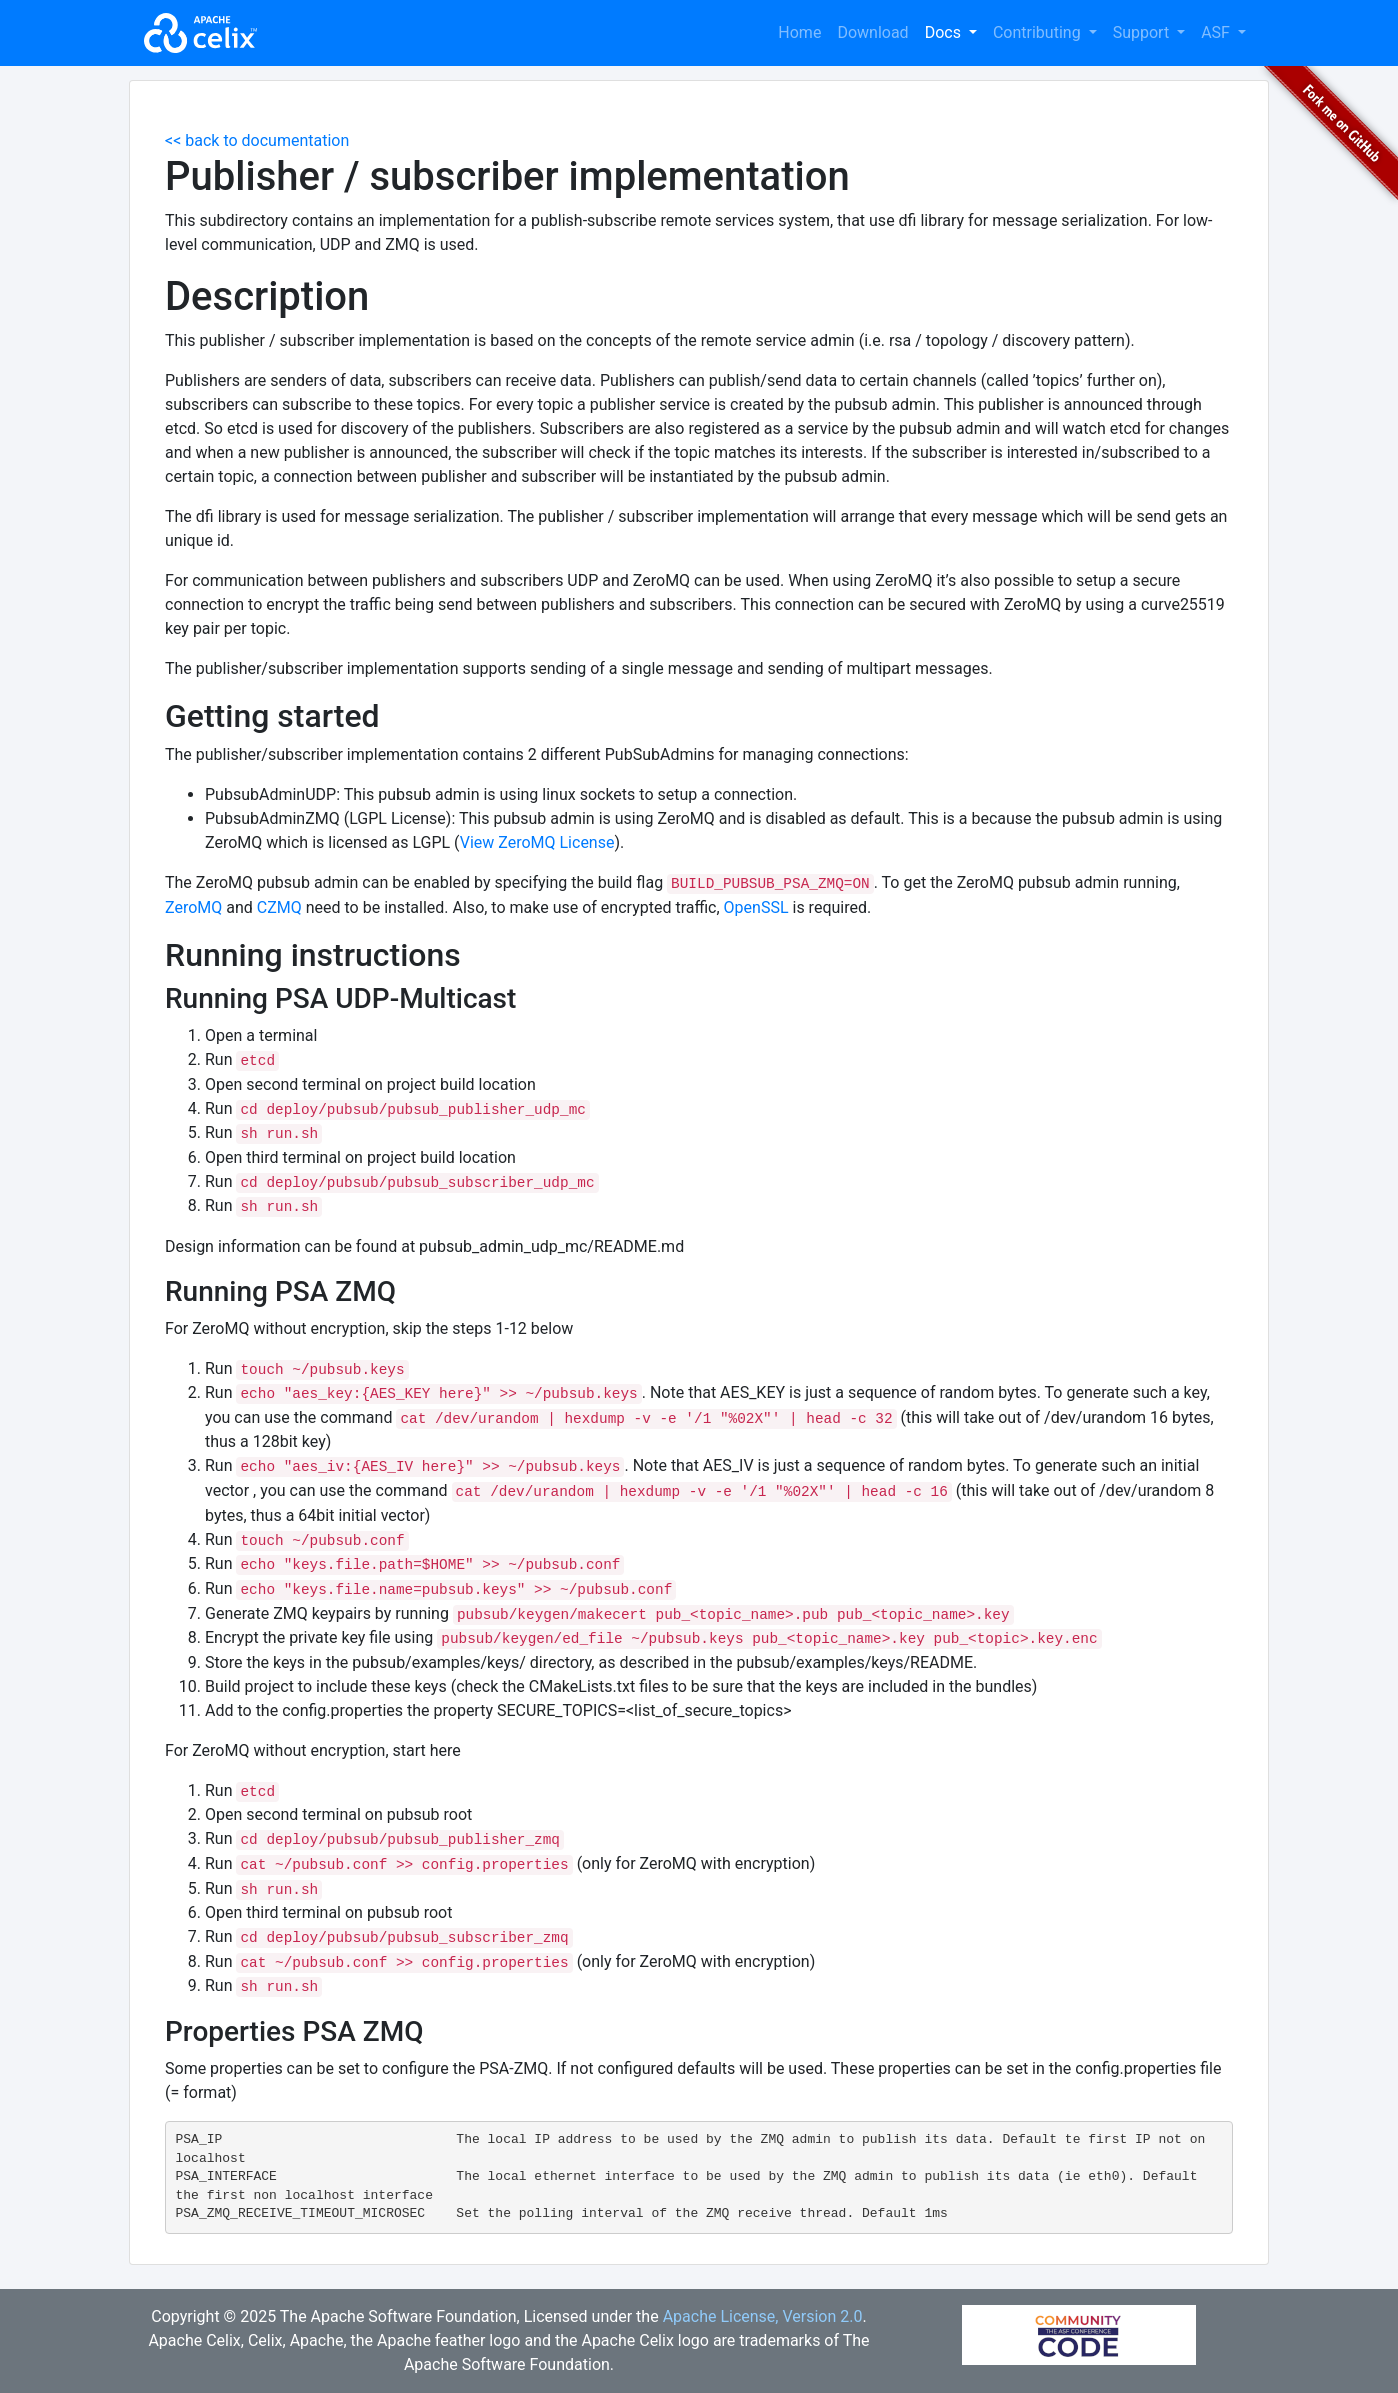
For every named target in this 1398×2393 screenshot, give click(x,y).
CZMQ (279, 907)
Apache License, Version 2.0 (763, 2316)
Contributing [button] (1039, 32)
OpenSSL (756, 907)
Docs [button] (945, 32)
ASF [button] (1217, 32)
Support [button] (1143, 32)
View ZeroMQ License (537, 842)
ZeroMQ (193, 907)
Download (872, 32)
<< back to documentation (257, 140)
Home (799, 32)
